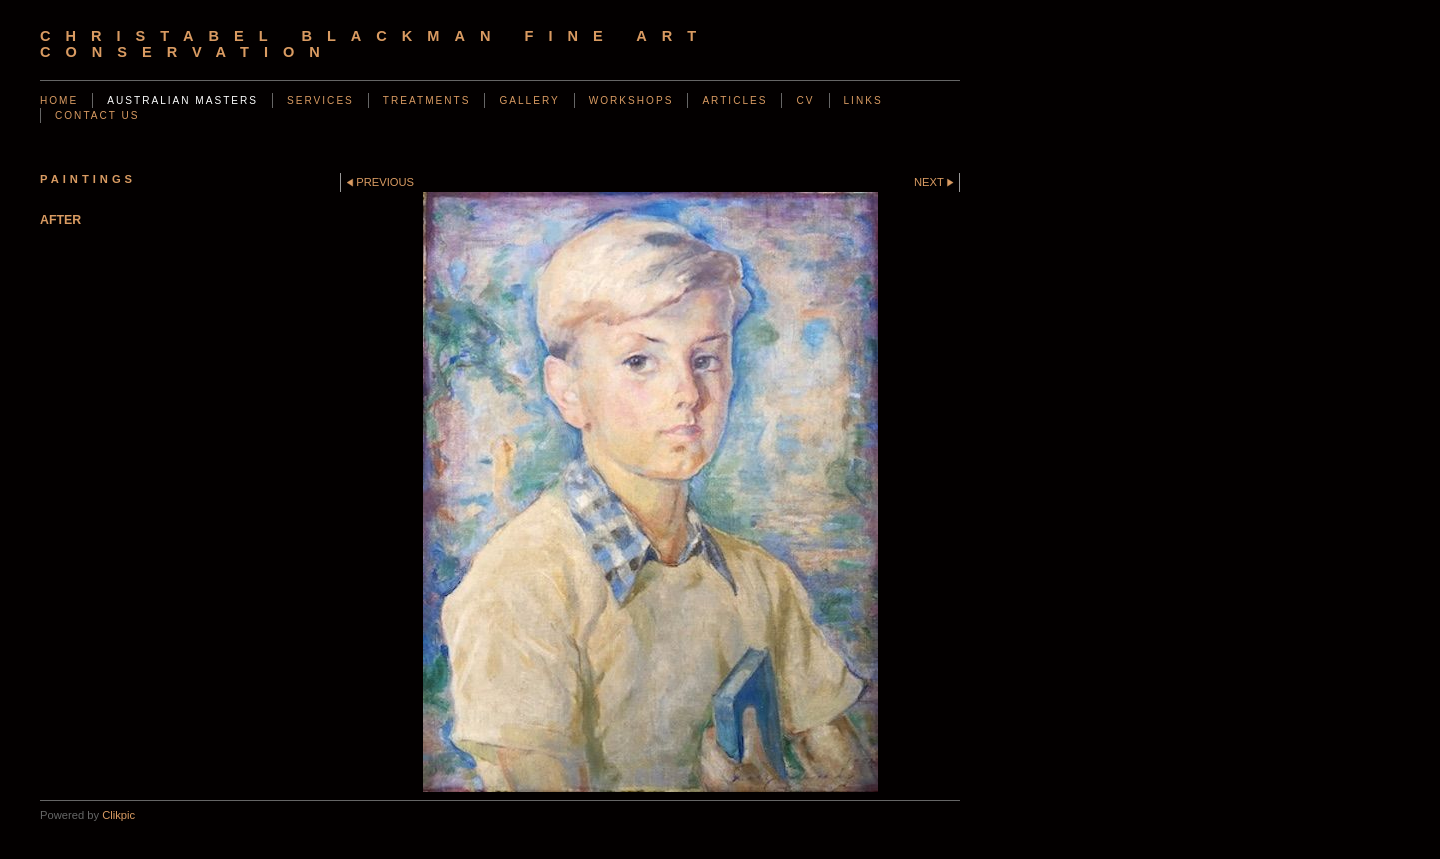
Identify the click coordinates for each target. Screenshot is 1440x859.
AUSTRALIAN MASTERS (182, 100)
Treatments (427, 100)
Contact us (97, 115)
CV (805, 100)
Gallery (529, 100)
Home (59, 100)
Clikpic (118, 815)
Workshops (631, 100)
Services (320, 100)
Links (863, 100)
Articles (734, 100)
